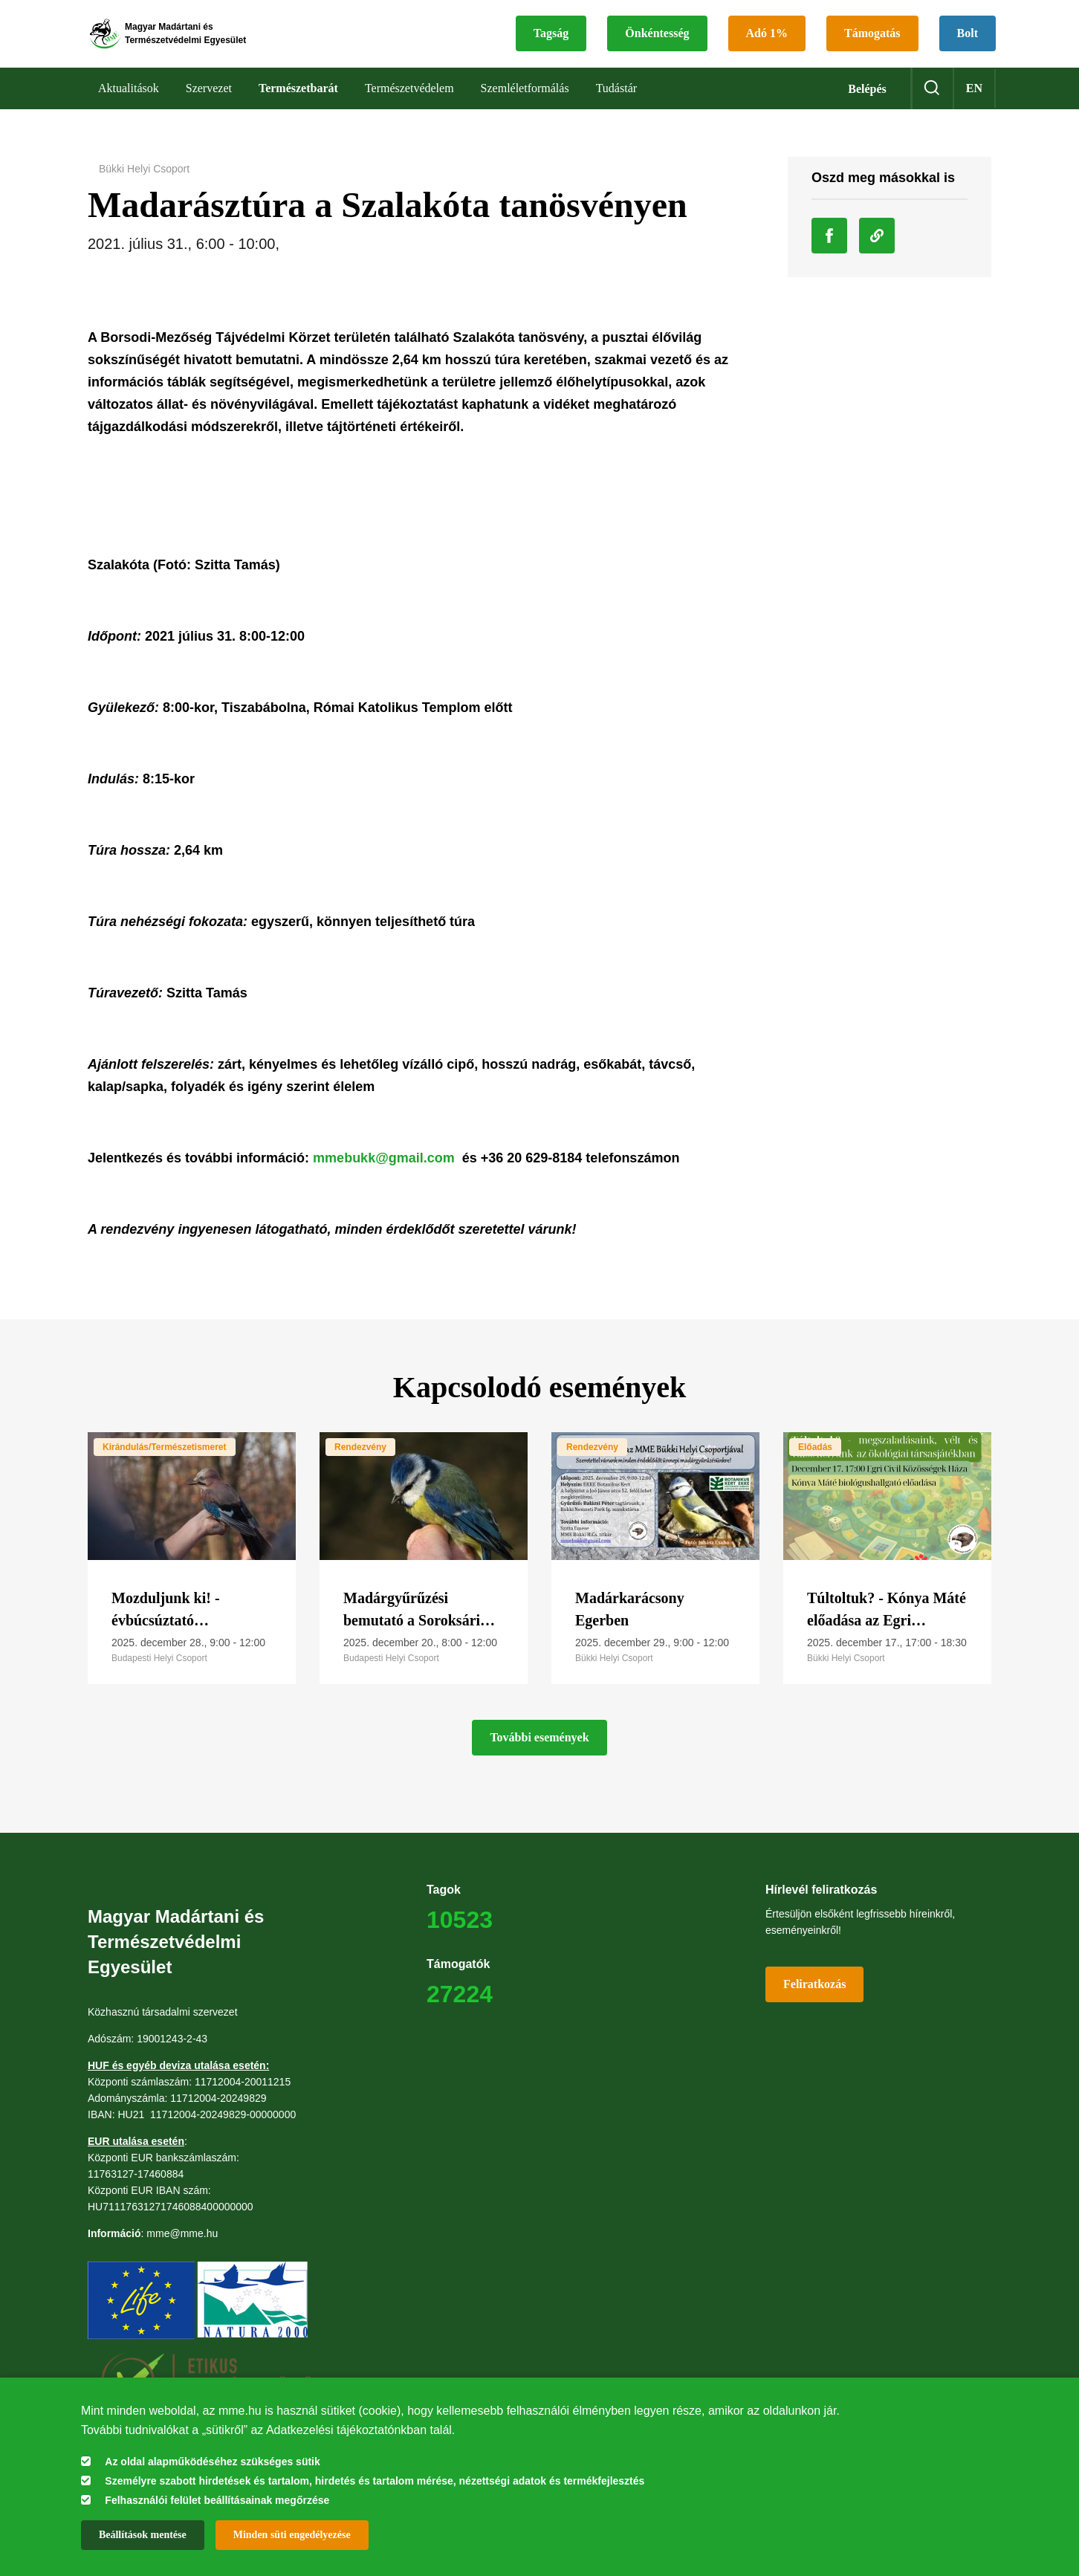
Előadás (815, 1462)
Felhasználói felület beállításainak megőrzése (217, 2500)
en (974, 103)
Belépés (867, 104)
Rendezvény (360, 1462)
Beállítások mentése (143, 2534)
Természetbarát (298, 103)
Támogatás (872, 41)
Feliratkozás (814, 1999)
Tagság (551, 41)
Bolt (967, 41)
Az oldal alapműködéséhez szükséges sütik (212, 2461)
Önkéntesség (657, 41)
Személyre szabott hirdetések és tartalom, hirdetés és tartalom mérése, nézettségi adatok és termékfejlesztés (374, 2481)
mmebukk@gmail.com (384, 1173)
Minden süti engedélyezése (292, 2534)
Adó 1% (767, 41)
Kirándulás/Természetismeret (165, 1462)
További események (539, 1753)
